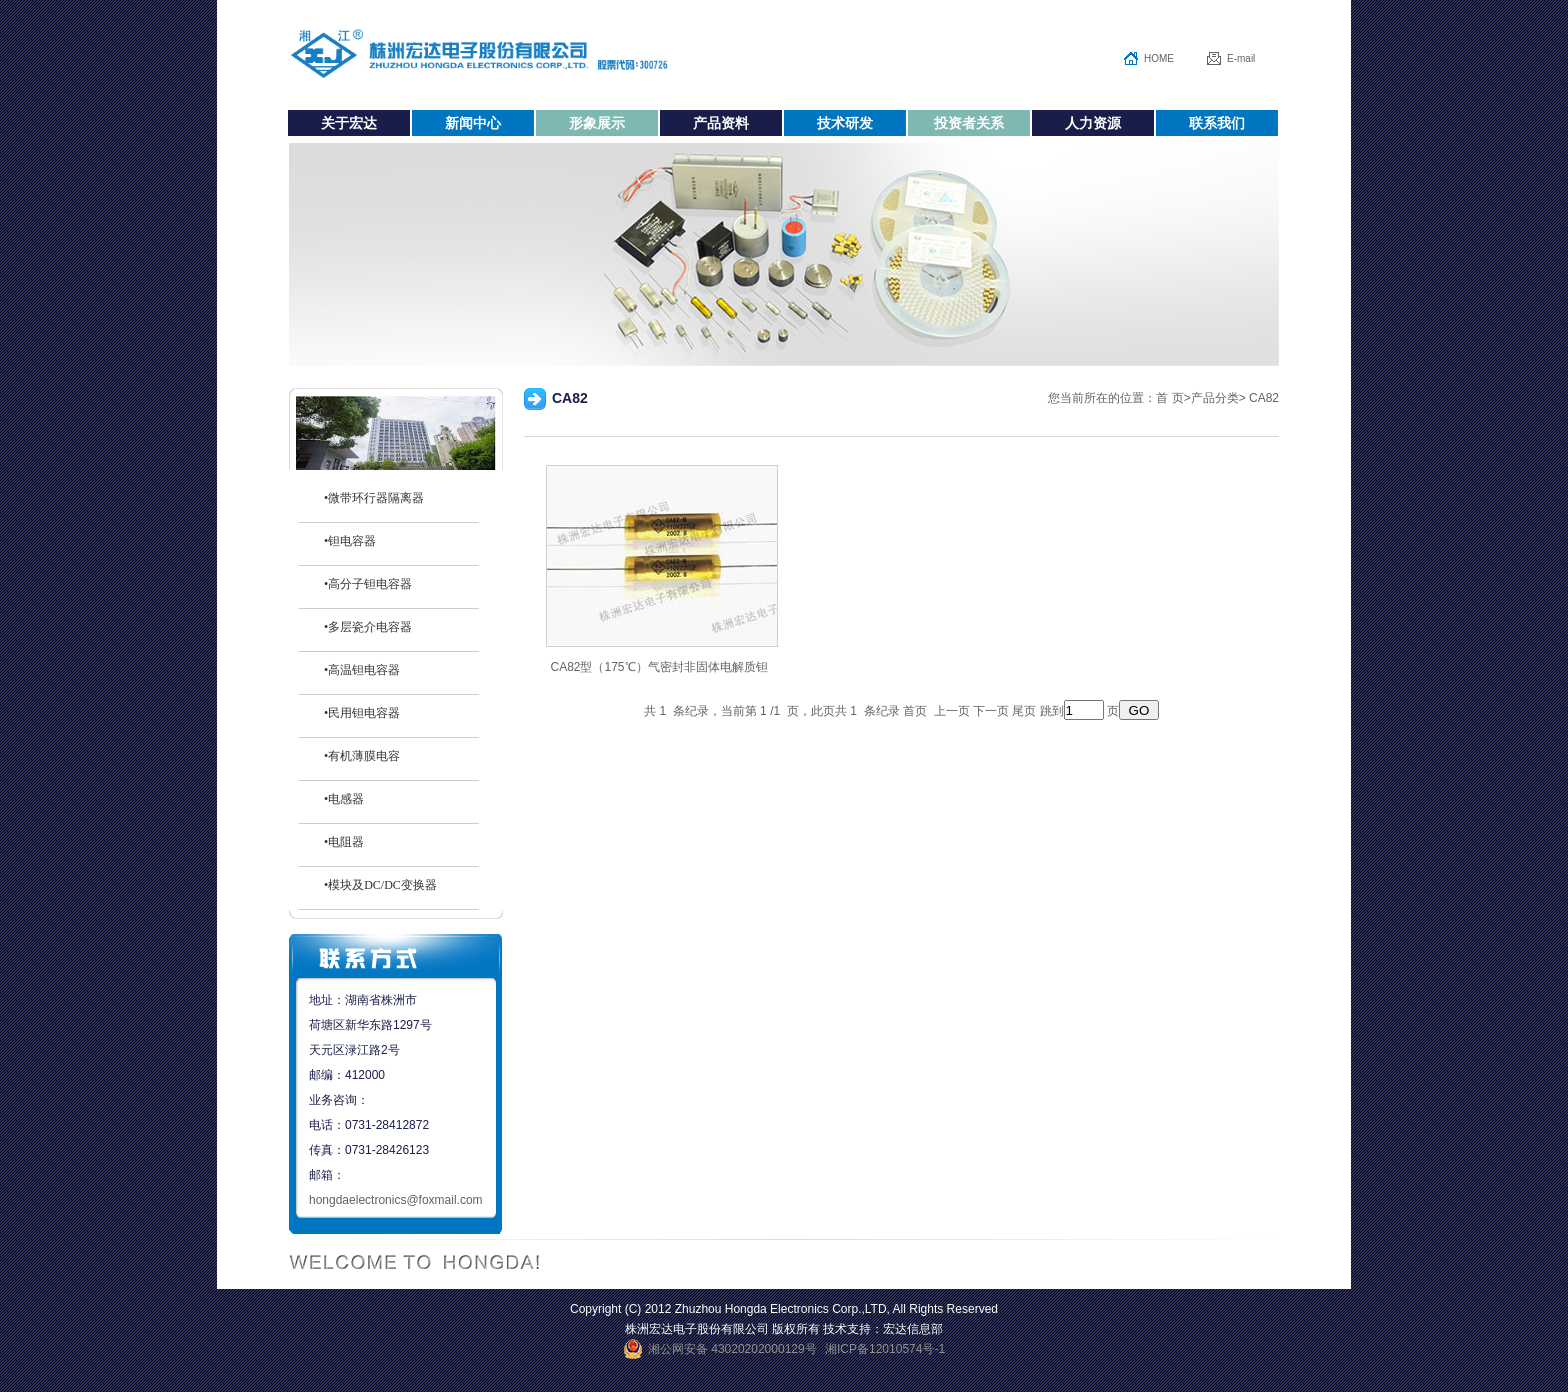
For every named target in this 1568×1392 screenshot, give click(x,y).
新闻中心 (473, 123)
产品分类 (1215, 398)
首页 (913, 711)
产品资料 (721, 123)
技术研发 (845, 123)
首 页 (1169, 398)
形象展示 (597, 123)
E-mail (1241, 58)
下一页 (991, 711)
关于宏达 (349, 123)
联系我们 (1217, 123)
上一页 (952, 711)
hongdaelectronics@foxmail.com (396, 1200)
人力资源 (1093, 123)
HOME (1159, 58)
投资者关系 (969, 123)
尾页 (1024, 711)
